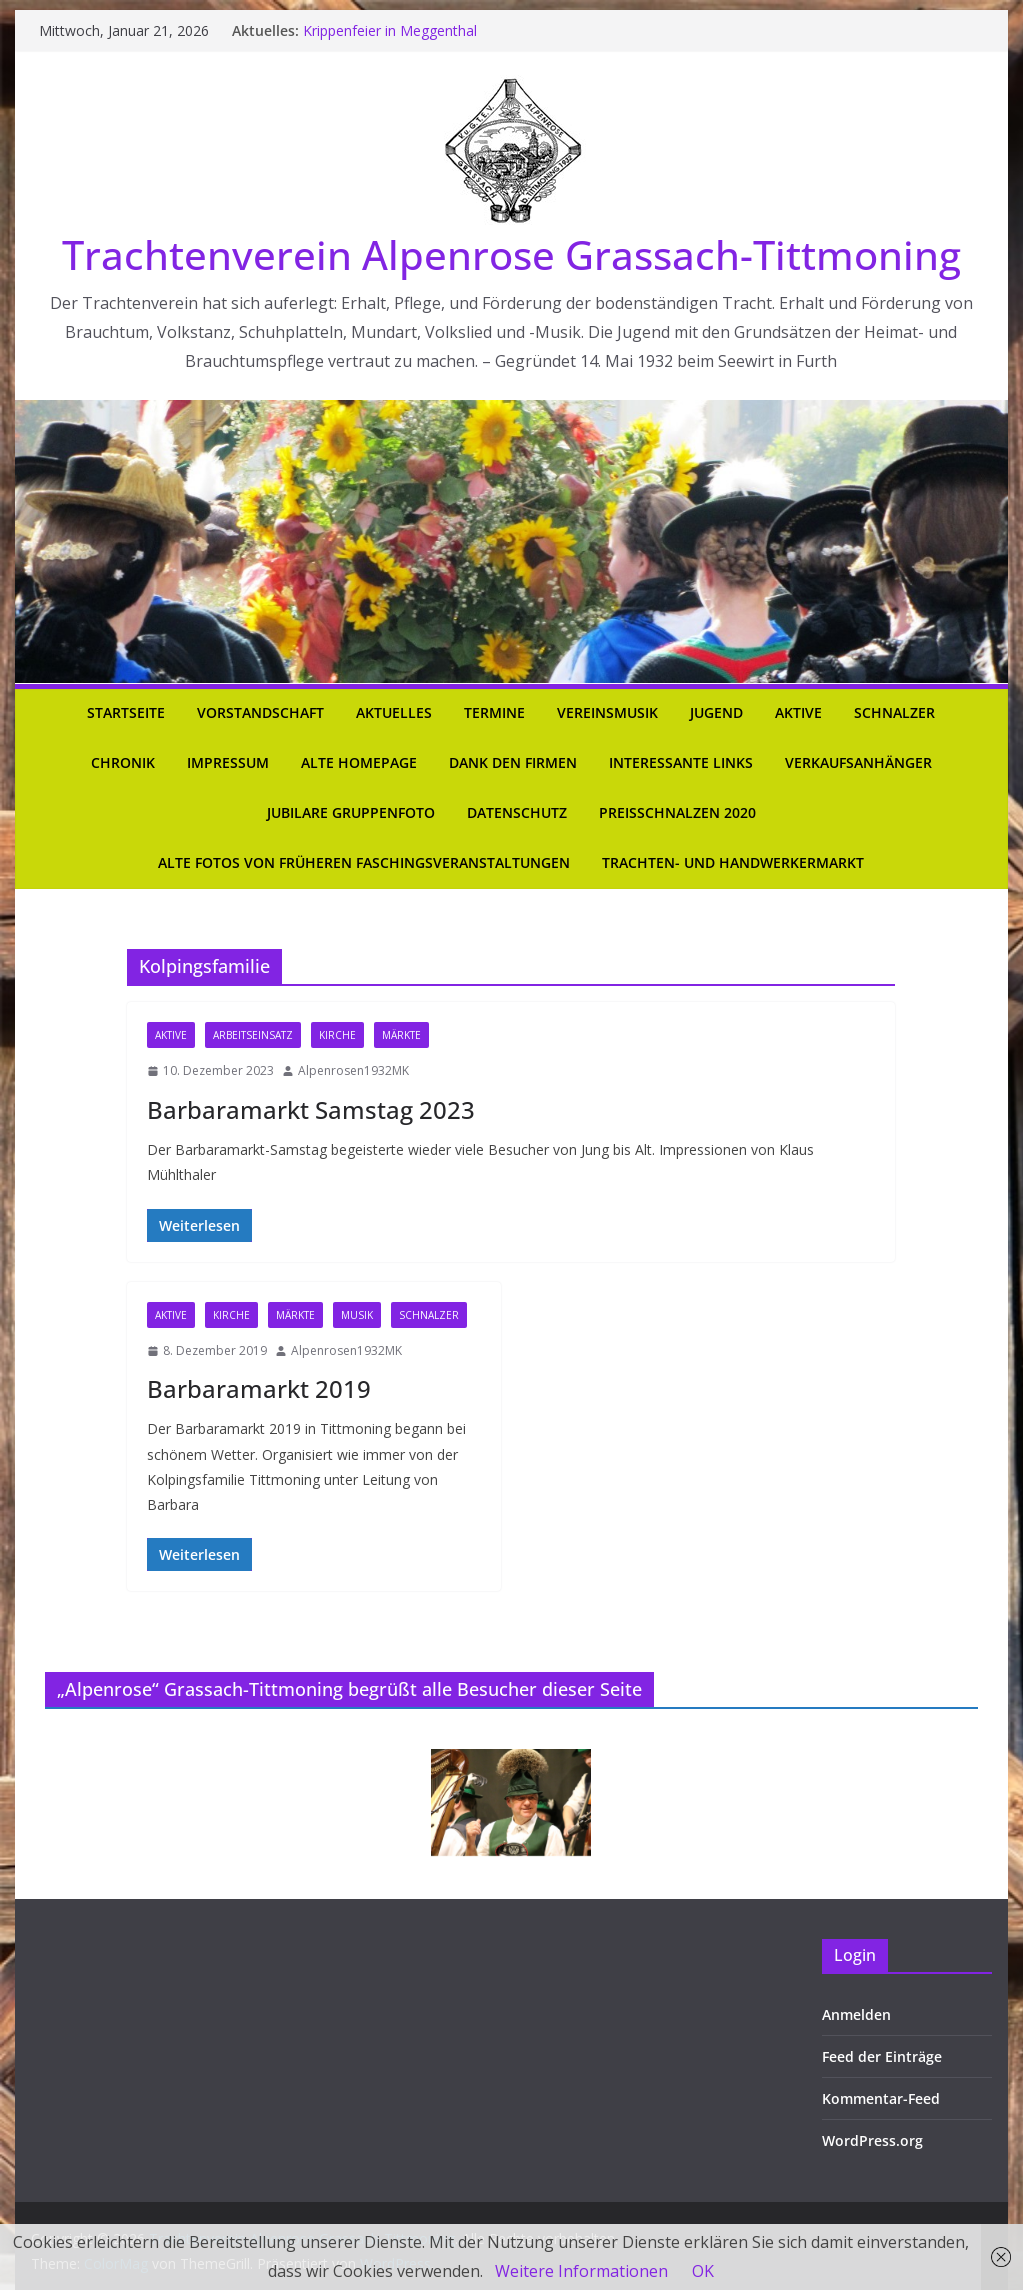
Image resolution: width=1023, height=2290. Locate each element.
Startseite (126, 712)
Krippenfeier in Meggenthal (390, 30)
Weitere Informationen (581, 2271)
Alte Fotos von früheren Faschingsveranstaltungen (364, 862)
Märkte (401, 1035)
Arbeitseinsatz (253, 1035)
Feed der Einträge (882, 2056)
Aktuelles (394, 712)
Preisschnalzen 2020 (677, 812)
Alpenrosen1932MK (353, 1070)
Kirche (337, 1035)
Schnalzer (894, 712)
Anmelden (856, 2014)
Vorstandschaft (260, 712)
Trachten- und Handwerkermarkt (733, 862)
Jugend (716, 712)
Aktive (798, 712)
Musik (357, 1315)
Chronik (123, 762)
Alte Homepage (359, 762)
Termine (494, 712)
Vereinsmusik (607, 712)
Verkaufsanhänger (858, 762)
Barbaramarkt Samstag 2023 (311, 1109)
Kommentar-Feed (881, 2098)
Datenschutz (517, 812)
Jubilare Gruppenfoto (351, 812)
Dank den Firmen (513, 762)
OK (703, 2271)
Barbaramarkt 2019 (259, 1388)
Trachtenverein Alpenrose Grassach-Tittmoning (511, 254)
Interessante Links (681, 762)
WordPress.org (872, 2140)
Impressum (228, 762)
